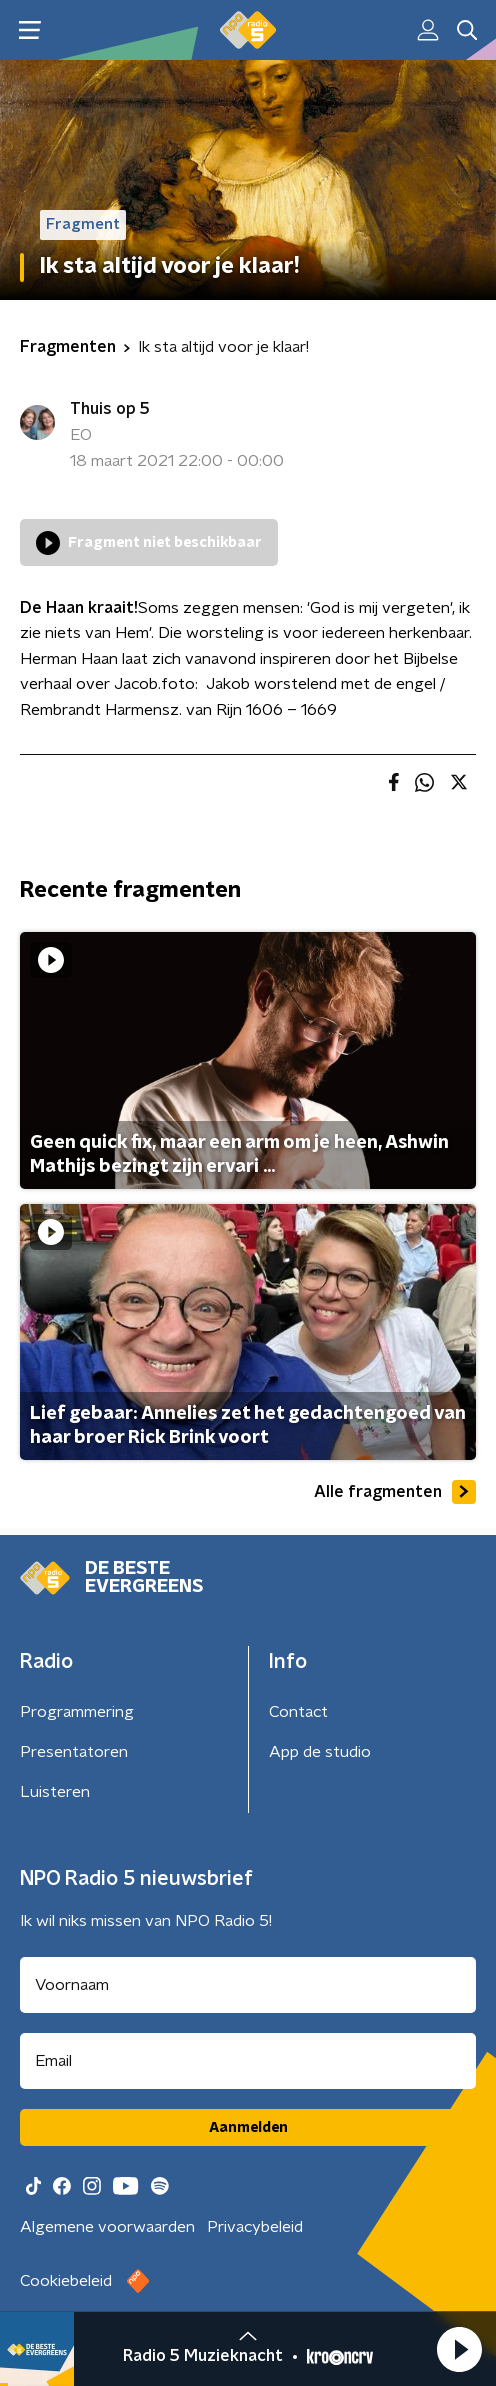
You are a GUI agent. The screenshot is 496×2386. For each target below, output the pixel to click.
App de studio (320, 1752)
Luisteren (55, 1792)
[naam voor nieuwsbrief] (248, 1985)
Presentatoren (74, 1752)
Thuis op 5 (110, 409)
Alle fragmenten (395, 1492)
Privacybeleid (255, 2227)
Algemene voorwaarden (107, 2227)
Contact (298, 1712)
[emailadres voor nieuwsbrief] (248, 2061)
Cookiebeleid (66, 2281)
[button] (459, 2349)
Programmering (77, 1712)
